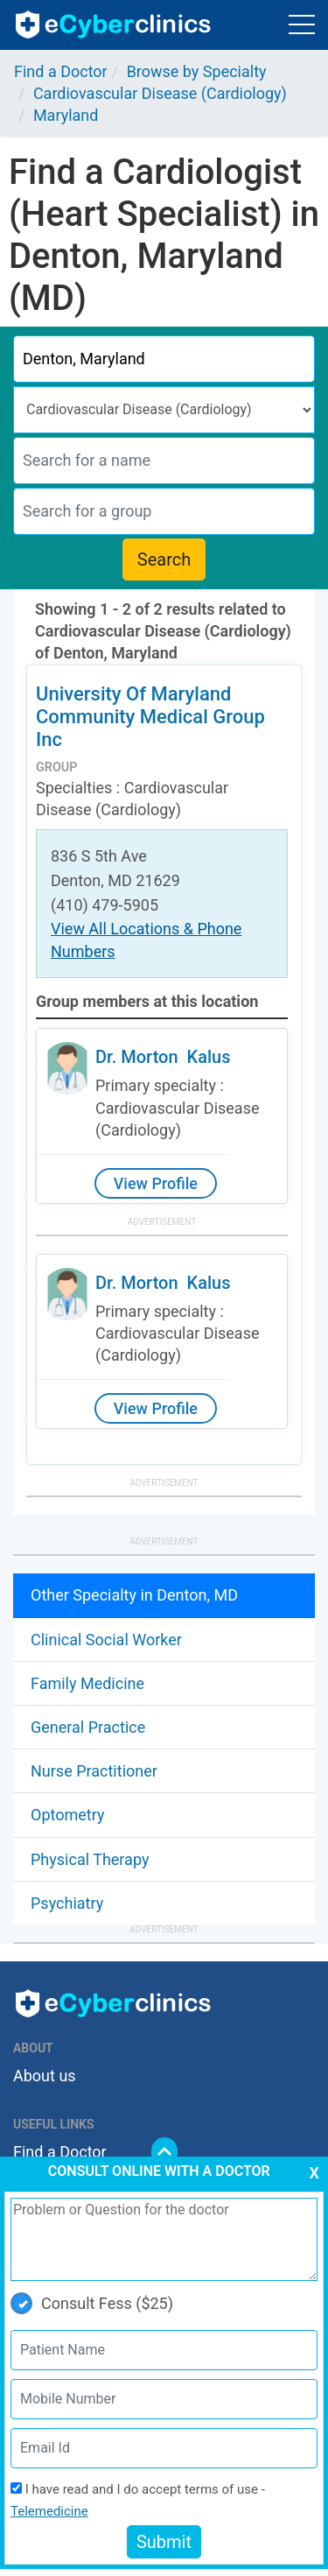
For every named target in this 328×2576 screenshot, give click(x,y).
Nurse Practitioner (94, 1771)
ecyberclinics (114, 24)
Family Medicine (87, 1683)
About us (44, 2075)
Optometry (67, 1814)
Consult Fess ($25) (91, 2303)
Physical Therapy (90, 1859)
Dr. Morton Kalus (162, 1056)
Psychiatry (67, 1903)
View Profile (156, 1183)
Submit (164, 2541)
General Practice (88, 1727)
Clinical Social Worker (106, 1639)
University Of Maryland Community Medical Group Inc (150, 717)
